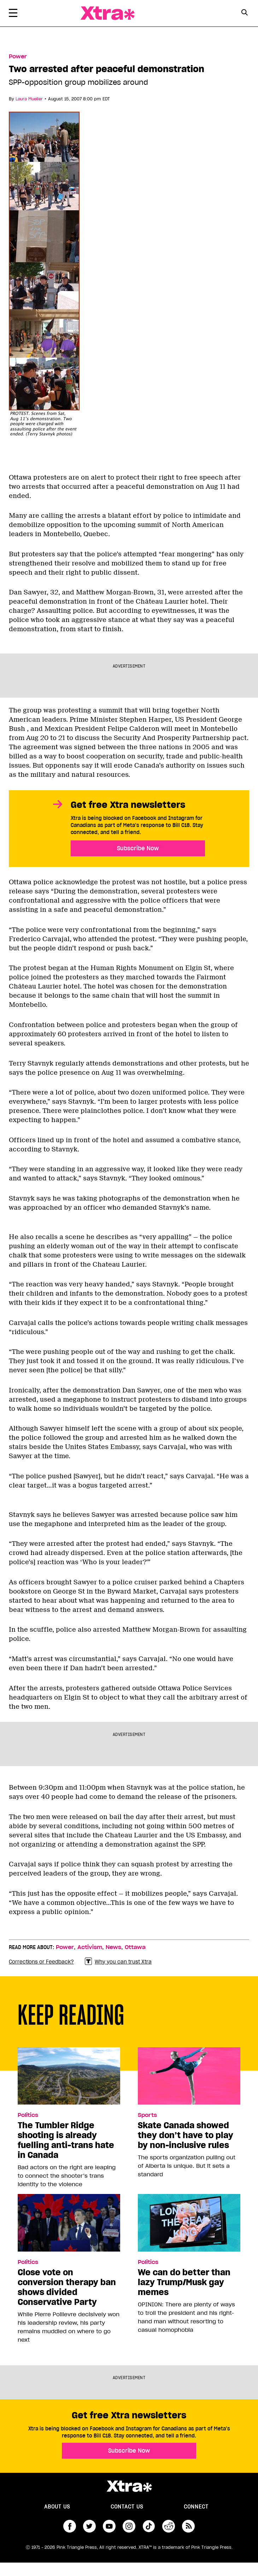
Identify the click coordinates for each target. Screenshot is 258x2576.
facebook (69, 2526)
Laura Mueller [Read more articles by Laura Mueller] (29, 98)
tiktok (148, 2526)
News (113, 1947)
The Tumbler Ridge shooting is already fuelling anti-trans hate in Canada (66, 2140)
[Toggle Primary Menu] (13, 14)
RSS (188, 2526)
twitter (89, 2526)
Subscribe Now (138, 848)
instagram (129, 2526)
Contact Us (127, 2507)
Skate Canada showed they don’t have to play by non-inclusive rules (185, 2135)
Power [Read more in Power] (18, 56)
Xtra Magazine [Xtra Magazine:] (129, 2486)
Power (65, 1947)
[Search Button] (244, 12)
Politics (28, 2115)
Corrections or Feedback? (41, 1962)
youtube (109, 2526)
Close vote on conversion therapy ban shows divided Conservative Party (67, 2287)
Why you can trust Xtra (118, 1961)
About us (57, 2507)
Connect (196, 2507)
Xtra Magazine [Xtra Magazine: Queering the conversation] (107, 13)
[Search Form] (244, 13)
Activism (89, 1947)
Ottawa (135, 1947)
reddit (168, 2526)
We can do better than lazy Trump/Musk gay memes (184, 2282)
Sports (147, 2115)
